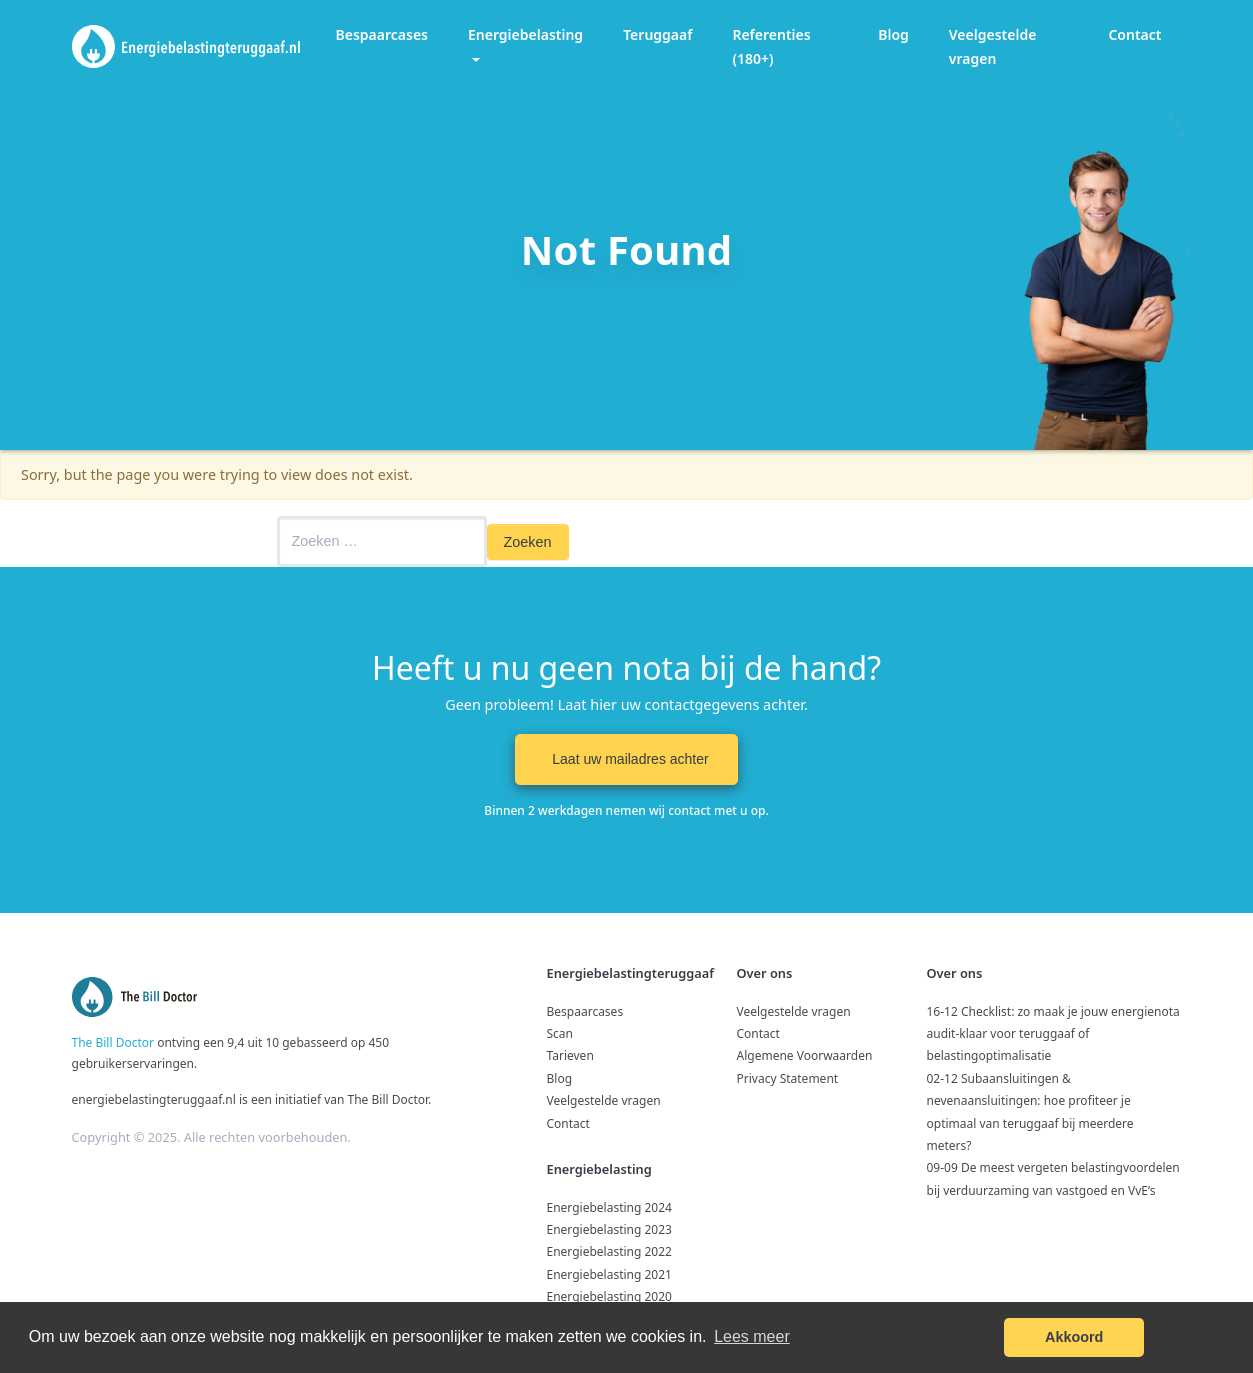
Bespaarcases (382, 34)
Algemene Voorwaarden (805, 1055)
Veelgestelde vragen (993, 46)
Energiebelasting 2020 (609, 1296)
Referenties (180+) (771, 46)
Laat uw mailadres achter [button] (626, 759)
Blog (893, 34)
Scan (560, 1033)
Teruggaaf (657, 34)
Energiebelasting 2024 (609, 1207)
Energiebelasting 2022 (609, 1251)
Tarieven (570, 1055)
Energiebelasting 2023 (609, 1229)
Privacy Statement (788, 1078)
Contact (1134, 34)
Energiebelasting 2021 (609, 1274)
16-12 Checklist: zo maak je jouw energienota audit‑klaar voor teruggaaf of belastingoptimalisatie (1053, 1034)
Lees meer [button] (752, 1336)
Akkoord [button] (1074, 1337)
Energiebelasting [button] (525, 34)
